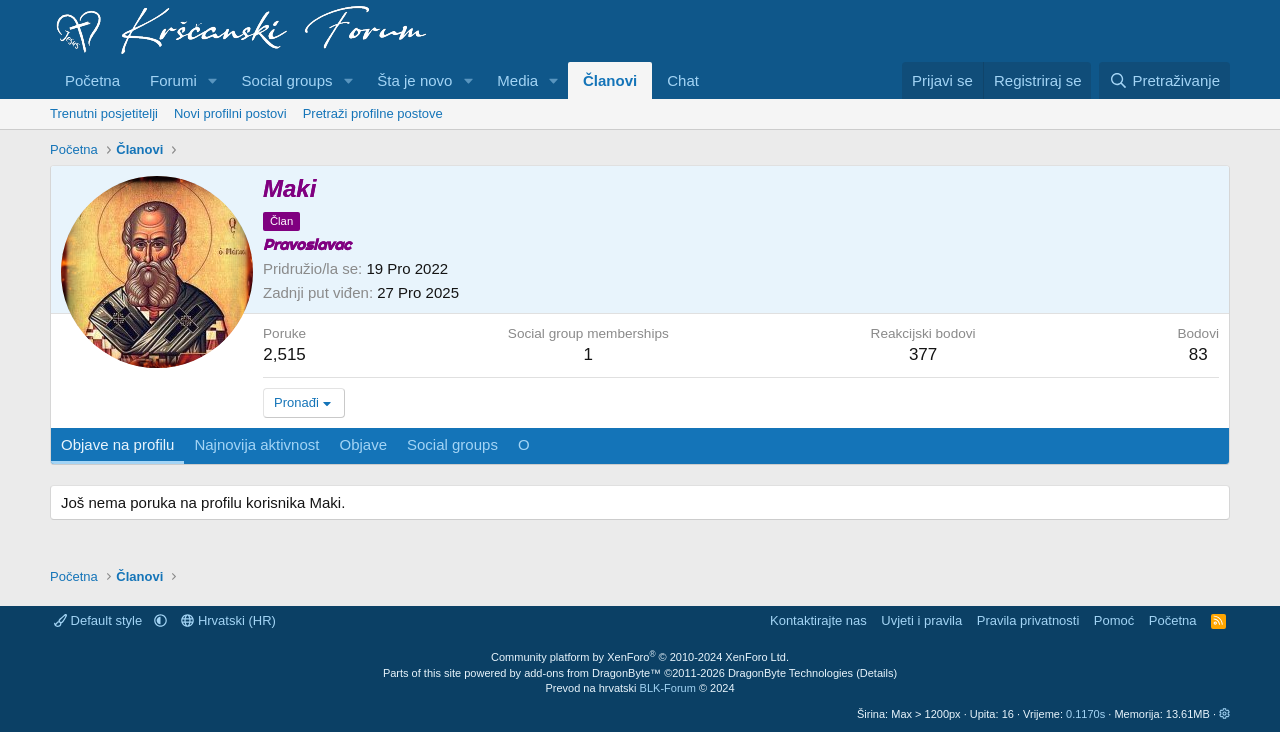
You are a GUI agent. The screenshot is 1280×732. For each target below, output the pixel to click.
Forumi (173, 80)
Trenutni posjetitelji (104, 113)
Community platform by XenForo (640, 657)
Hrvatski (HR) (228, 620)
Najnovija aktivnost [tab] (256, 444)
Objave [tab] (363, 444)
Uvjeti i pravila (921, 620)
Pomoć (1114, 620)
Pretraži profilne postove (373, 113)
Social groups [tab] (452, 444)
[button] (213, 80)
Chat (683, 80)
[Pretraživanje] (1164, 80)
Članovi (610, 80)
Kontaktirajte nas (818, 620)
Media (517, 80)
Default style (100, 620)
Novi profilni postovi (230, 113)
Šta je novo (414, 80)
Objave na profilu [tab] (117, 444)
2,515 (284, 354)
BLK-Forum (668, 688)
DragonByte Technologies (790, 673)
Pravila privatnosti (1028, 620)
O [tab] (524, 444)
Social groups (287, 80)
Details (877, 673)
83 (1198, 354)
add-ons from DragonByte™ (592, 673)
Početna (92, 80)
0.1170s (1085, 714)
